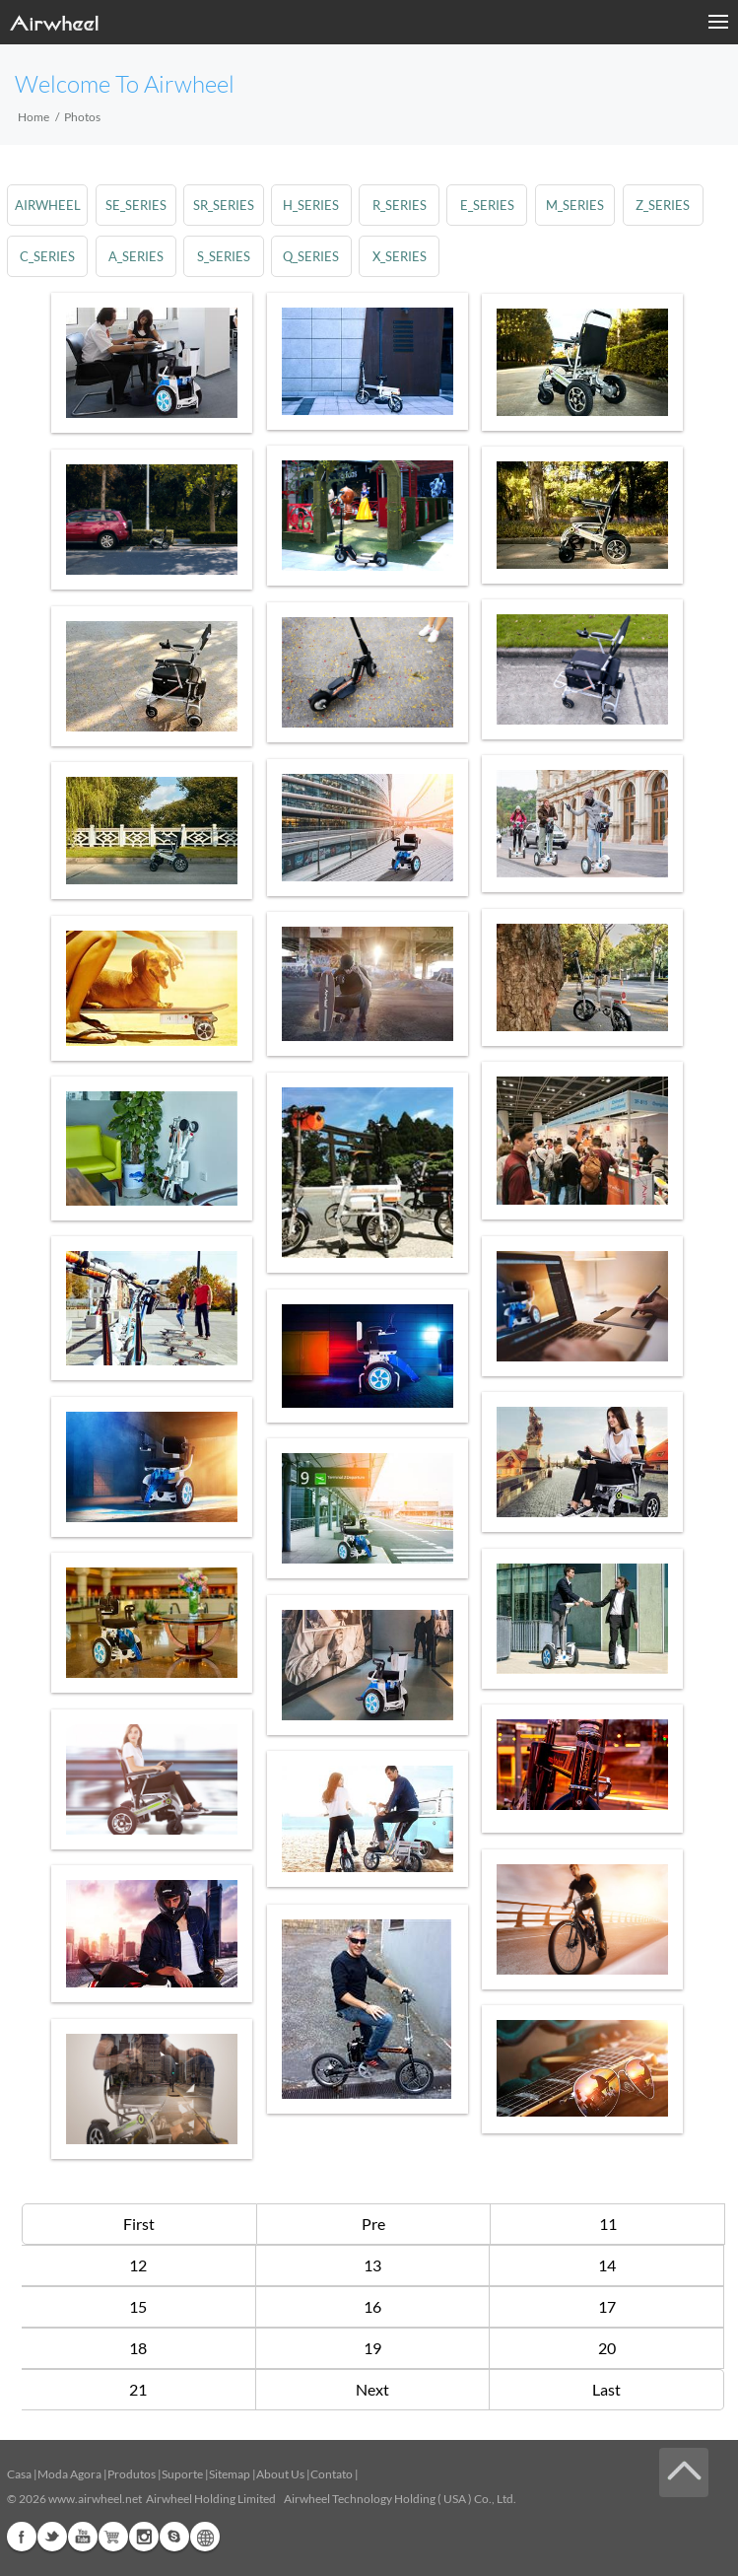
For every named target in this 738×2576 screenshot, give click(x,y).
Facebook (21, 2536)
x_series (399, 256)
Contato (331, 2474)
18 (138, 2347)
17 (607, 2306)
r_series (399, 205)
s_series (223, 256)
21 (138, 2389)
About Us (280, 2474)
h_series (312, 205)
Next (372, 2389)
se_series (136, 205)
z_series (664, 205)
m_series (576, 205)
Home (33, 116)
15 (138, 2306)
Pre (373, 2223)
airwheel (48, 205)
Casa (19, 2474)
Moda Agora (69, 2474)
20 (607, 2347)
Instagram (144, 2536)
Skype (174, 2536)
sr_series (223, 205)
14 (607, 2265)
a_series (136, 256)
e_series (488, 205)
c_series (47, 256)
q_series (312, 256)
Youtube (83, 2536)
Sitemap (229, 2474)
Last (606, 2389)
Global (205, 2536)
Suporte (182, 2474)
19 (372, 2347)
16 (372, 2306)
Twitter (52, 2536)
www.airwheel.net (95, 2498)
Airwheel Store (113, 2536)
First (139, 2223)
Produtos (131, 2474)
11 (608, 2223)
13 (372, 2265)
